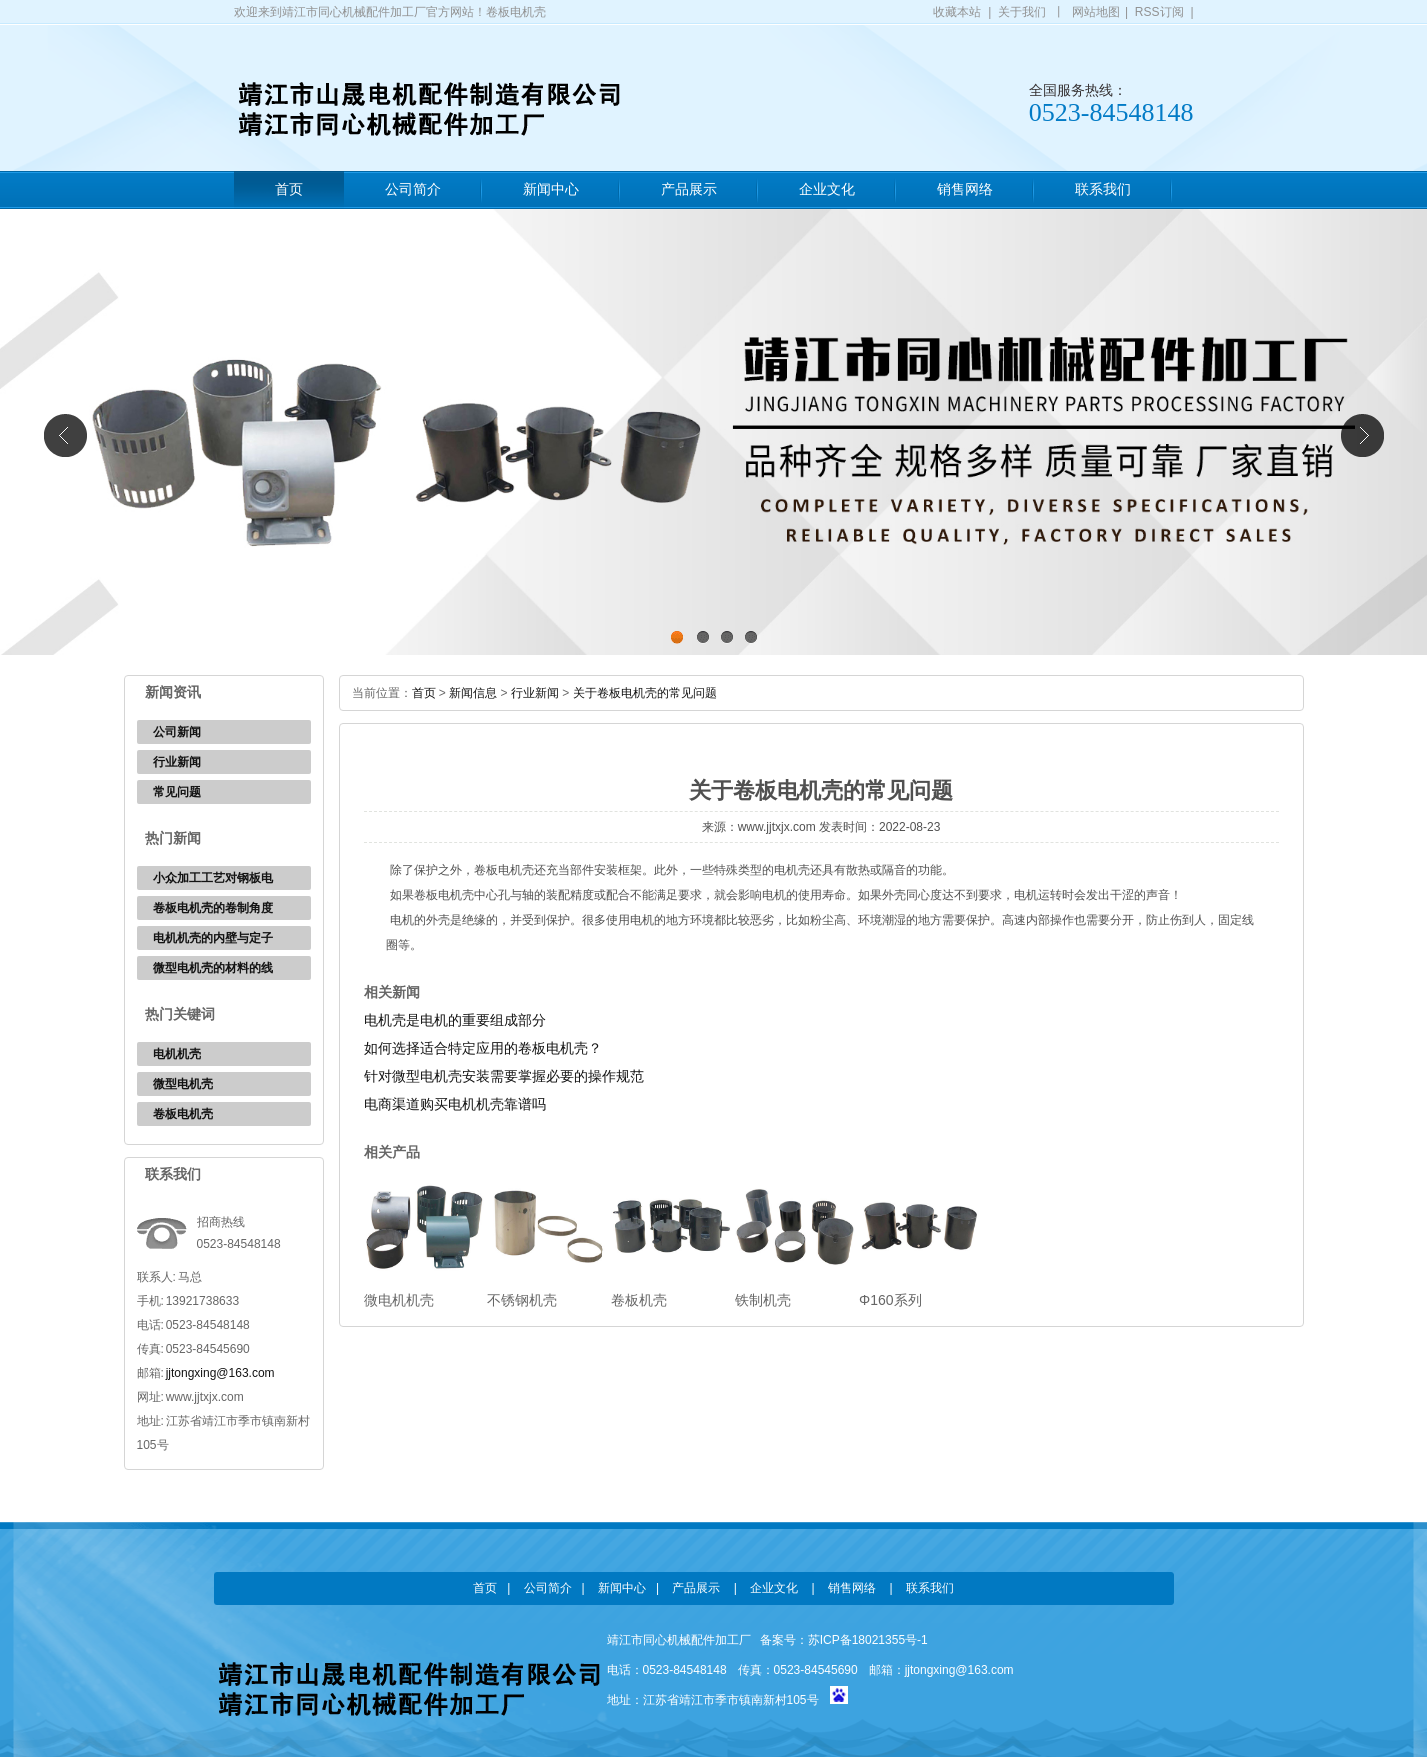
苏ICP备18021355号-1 (868, 1640)
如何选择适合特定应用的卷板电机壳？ (483, 1048)
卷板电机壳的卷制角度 (213, 908)
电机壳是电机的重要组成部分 (455, 1020)
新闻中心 (551, 189)
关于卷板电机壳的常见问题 (645, 693)
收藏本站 (957, 12)
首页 (289, 189)
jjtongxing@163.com (220, 1373)
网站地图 (1096, 12)
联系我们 (1103, 189)
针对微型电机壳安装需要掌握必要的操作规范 (504, 1076)
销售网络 (965, 189)
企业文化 (827, 189)
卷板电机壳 (183, 1114)
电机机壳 (177, 1054)
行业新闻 (177, 762)
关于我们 (1022, 12)
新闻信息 (473, 693)
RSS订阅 (1159, 12)
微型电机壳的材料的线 (213, 968)
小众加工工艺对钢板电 (213, 878)
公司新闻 (177, 732)
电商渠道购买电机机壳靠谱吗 (455, 1104)
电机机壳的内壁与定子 (213, 938)
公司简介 (413, 189)
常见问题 (177, 792)
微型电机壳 (183, 1084)
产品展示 (689, 189)
